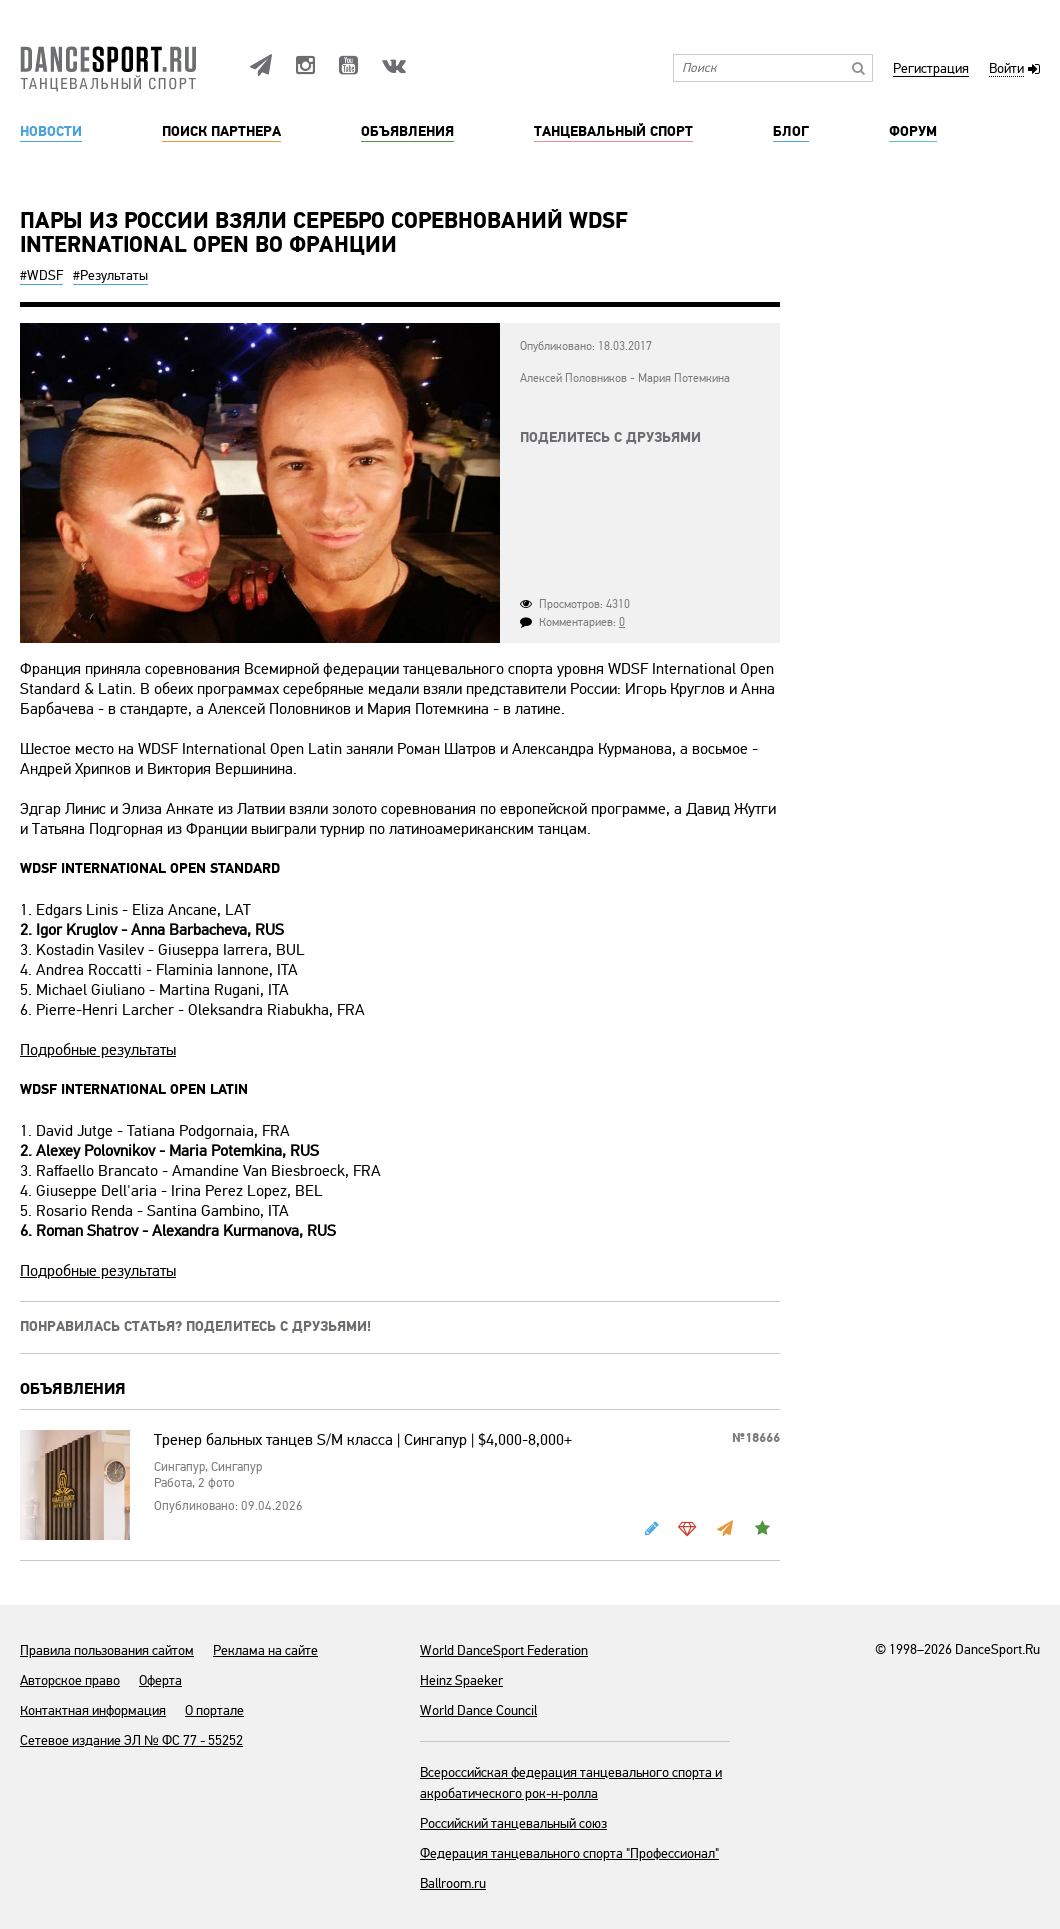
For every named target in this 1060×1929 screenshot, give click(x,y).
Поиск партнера (221, 132)
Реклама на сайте (265, 1650)
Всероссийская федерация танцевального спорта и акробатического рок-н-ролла (571, 1783)
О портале (214, 1710)
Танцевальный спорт (613, 132)
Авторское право (70, 1680)
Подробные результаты (98, 1050)
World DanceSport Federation (504, 1650)
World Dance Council (478, 1710)
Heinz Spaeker (461, 1680)
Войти (1006, 69)
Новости (51, 132)
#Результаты (110, 275)
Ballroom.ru (453, 1883)
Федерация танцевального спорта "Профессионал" (569, 1853)
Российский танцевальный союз (513, 1823)
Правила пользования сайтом (107, 1650)
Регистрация (931, 69)
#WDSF (41, 275)
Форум (913, 132)
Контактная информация (93, 1710)
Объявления (407, 132)
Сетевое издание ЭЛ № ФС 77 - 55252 (131, 1740)
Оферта (160, 1680)
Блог (791, 132)
